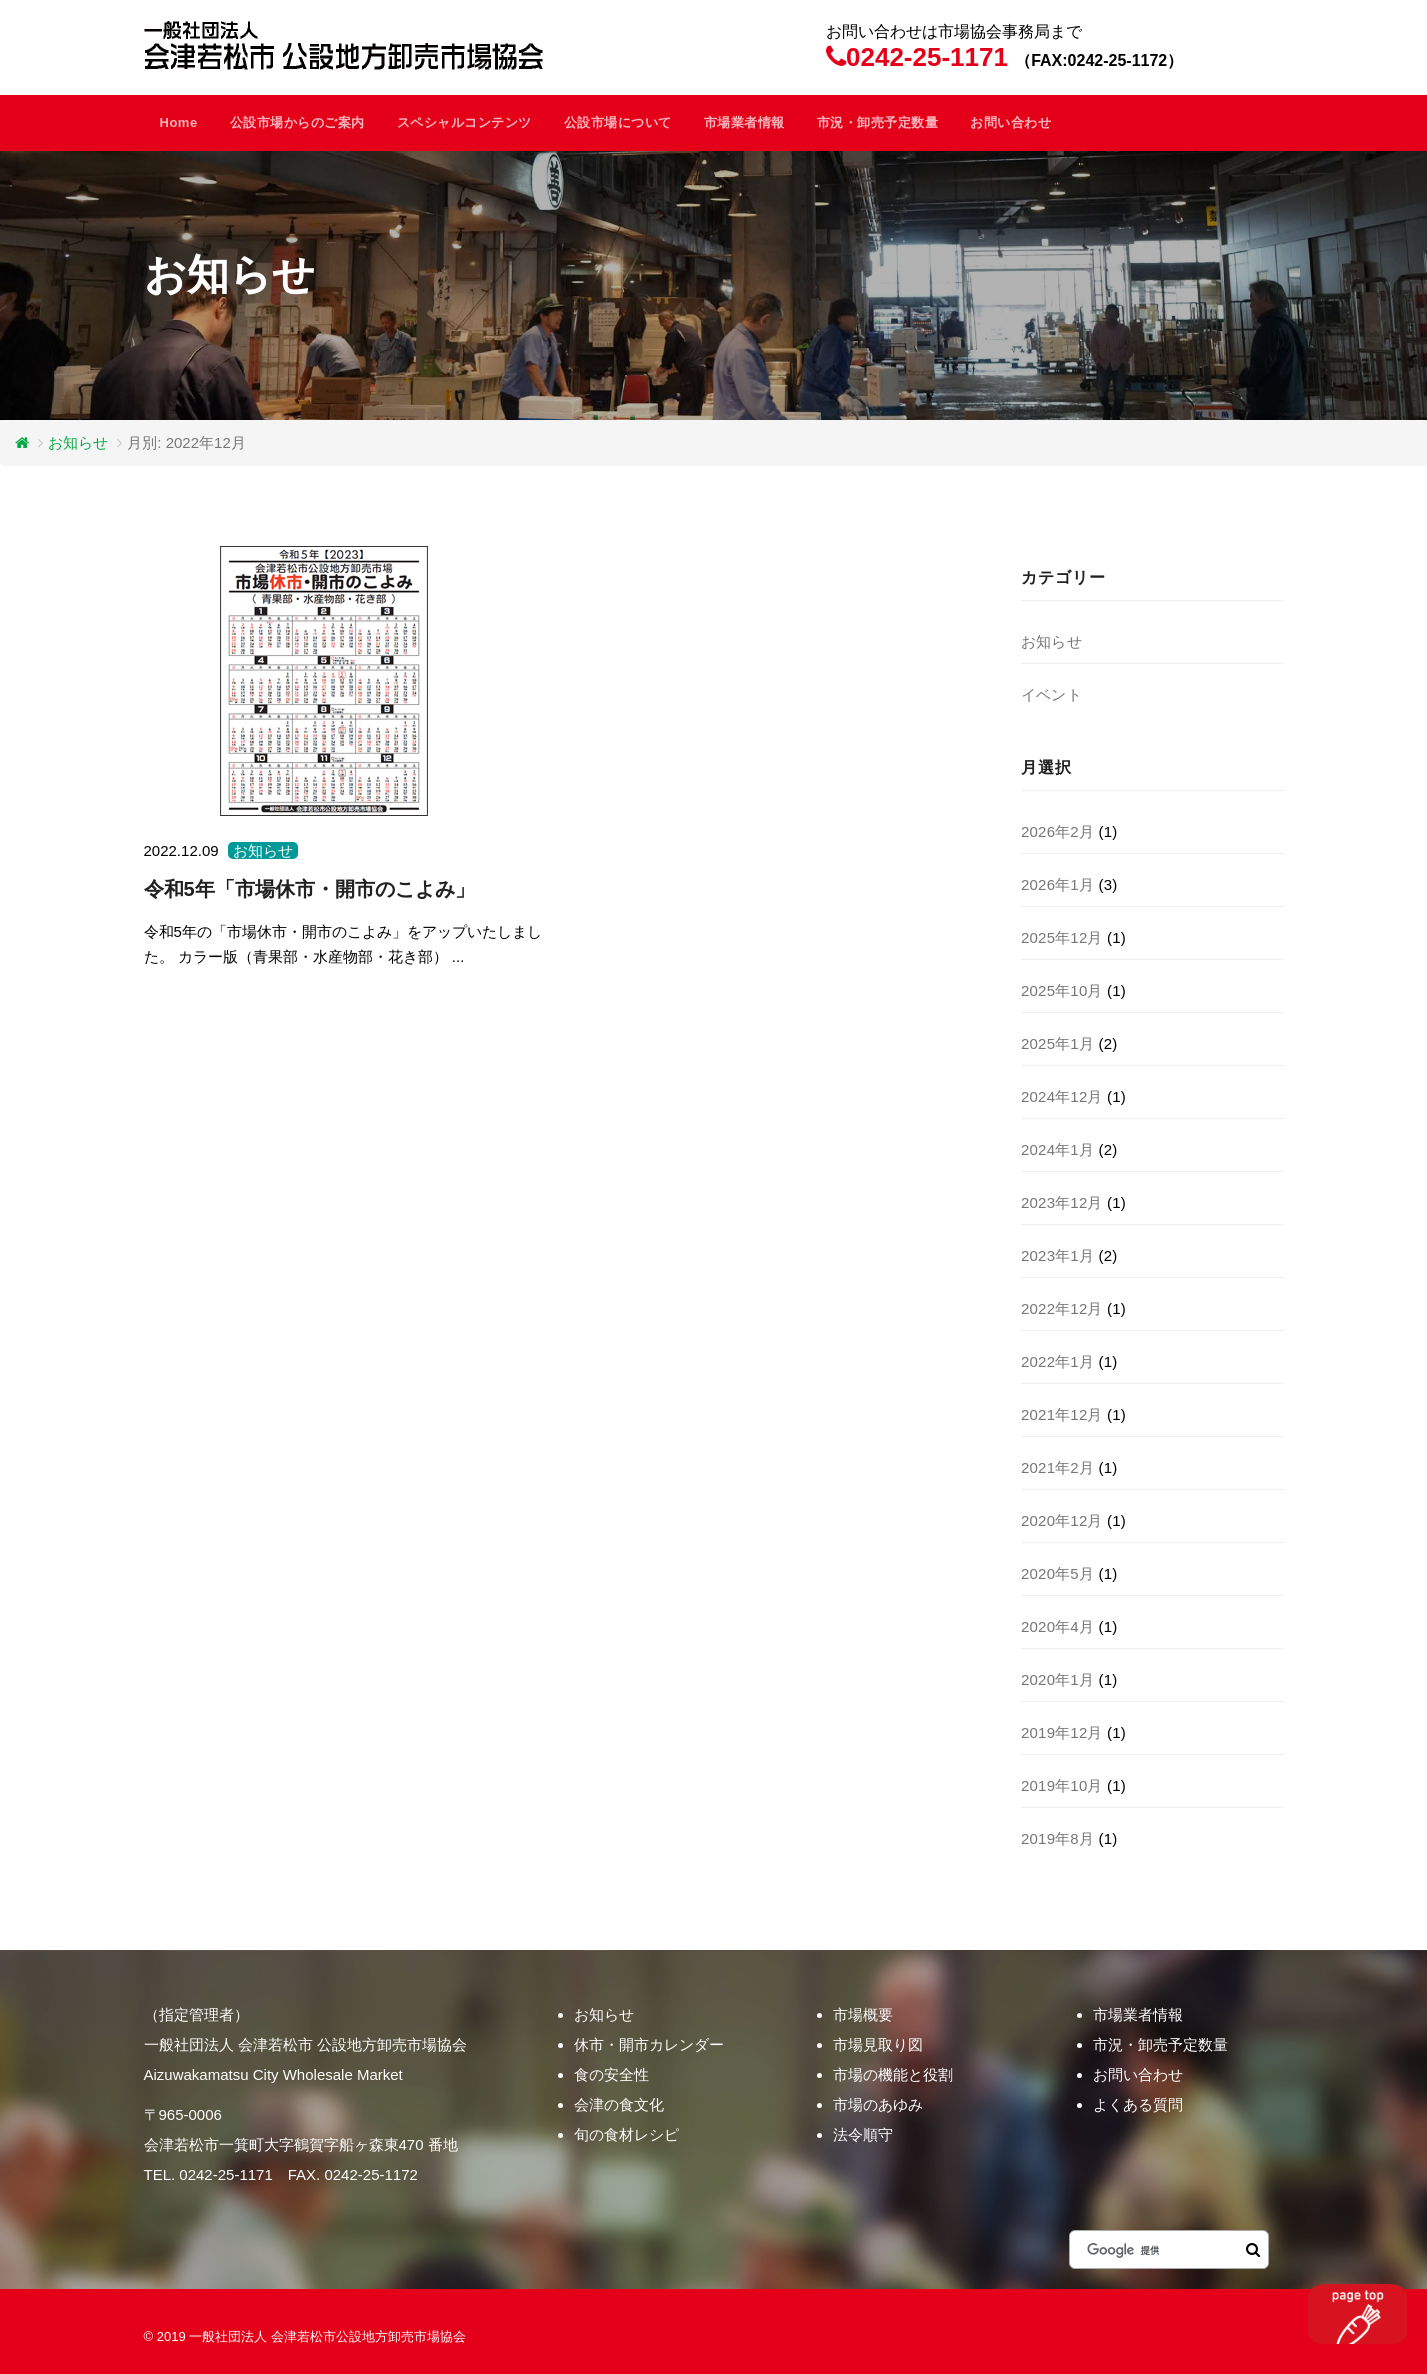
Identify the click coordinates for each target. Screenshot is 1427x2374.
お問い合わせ (1010, 122)
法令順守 (863, 2134)
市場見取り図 (878, 2044)
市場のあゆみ (878, 2104)
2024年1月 (1057, 1149)
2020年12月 (1062, 1520)
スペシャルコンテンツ (464, 122)
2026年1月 (1057, 884)
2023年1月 (1057, 1255)
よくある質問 (1138, 2104)
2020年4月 (1057, 1626)
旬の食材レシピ (626, 2134)
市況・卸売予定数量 (878, 122)
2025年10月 (1062, 990)
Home (179, 122)
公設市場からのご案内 (297, 122)
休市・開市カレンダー (649, 2044)
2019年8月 (1057, 1838)
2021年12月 (1062, 1414)
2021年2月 (1057, 1467)
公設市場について (618, 122)
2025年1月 (1057, 1043)
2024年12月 (1062, 1096)
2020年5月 (1057, 1573)
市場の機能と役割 (893, 2074)
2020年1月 (1057, 1679)
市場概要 (863, 2014)
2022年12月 (1062, 1308)
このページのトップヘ (1357, 2314)
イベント (1051, 694)
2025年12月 (1062, 937)
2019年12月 (1062, 1732)
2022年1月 (1057, 1361)
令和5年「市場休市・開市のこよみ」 (309, 889)
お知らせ (78, 442)
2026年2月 (1057, 831)
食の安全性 (611, 2074)
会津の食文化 (619, 2104)
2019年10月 (1062, 1785)
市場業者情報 (744, 122)
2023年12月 (1062, 1202)
